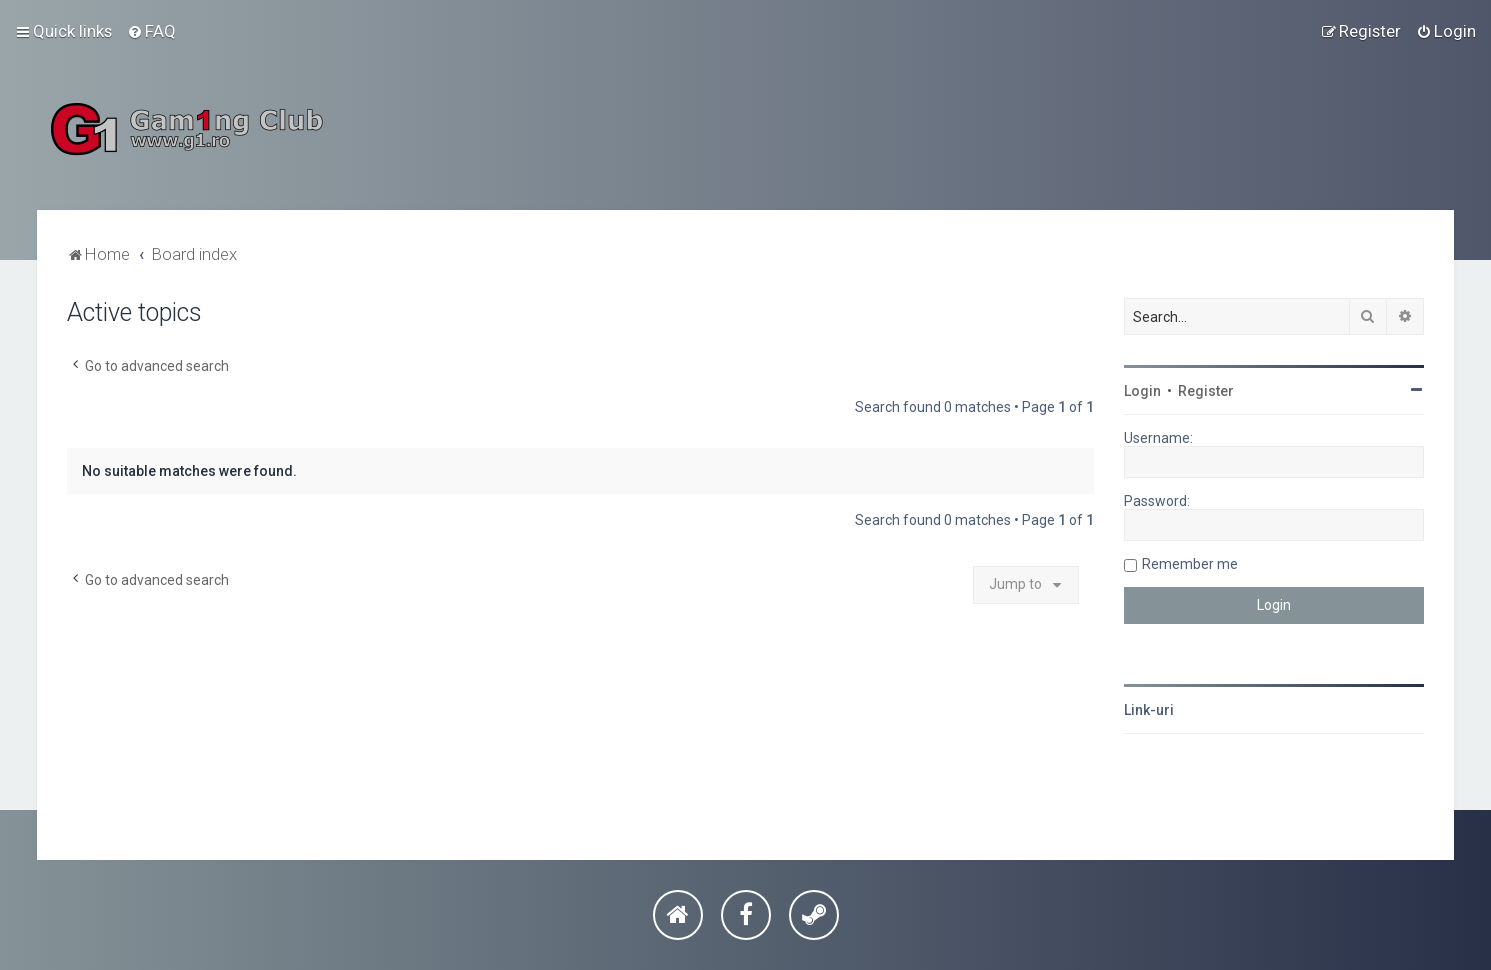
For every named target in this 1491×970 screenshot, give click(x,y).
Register (1206, 391)
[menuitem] (151, 31)
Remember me (1190, 564)
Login (1142, 391)
